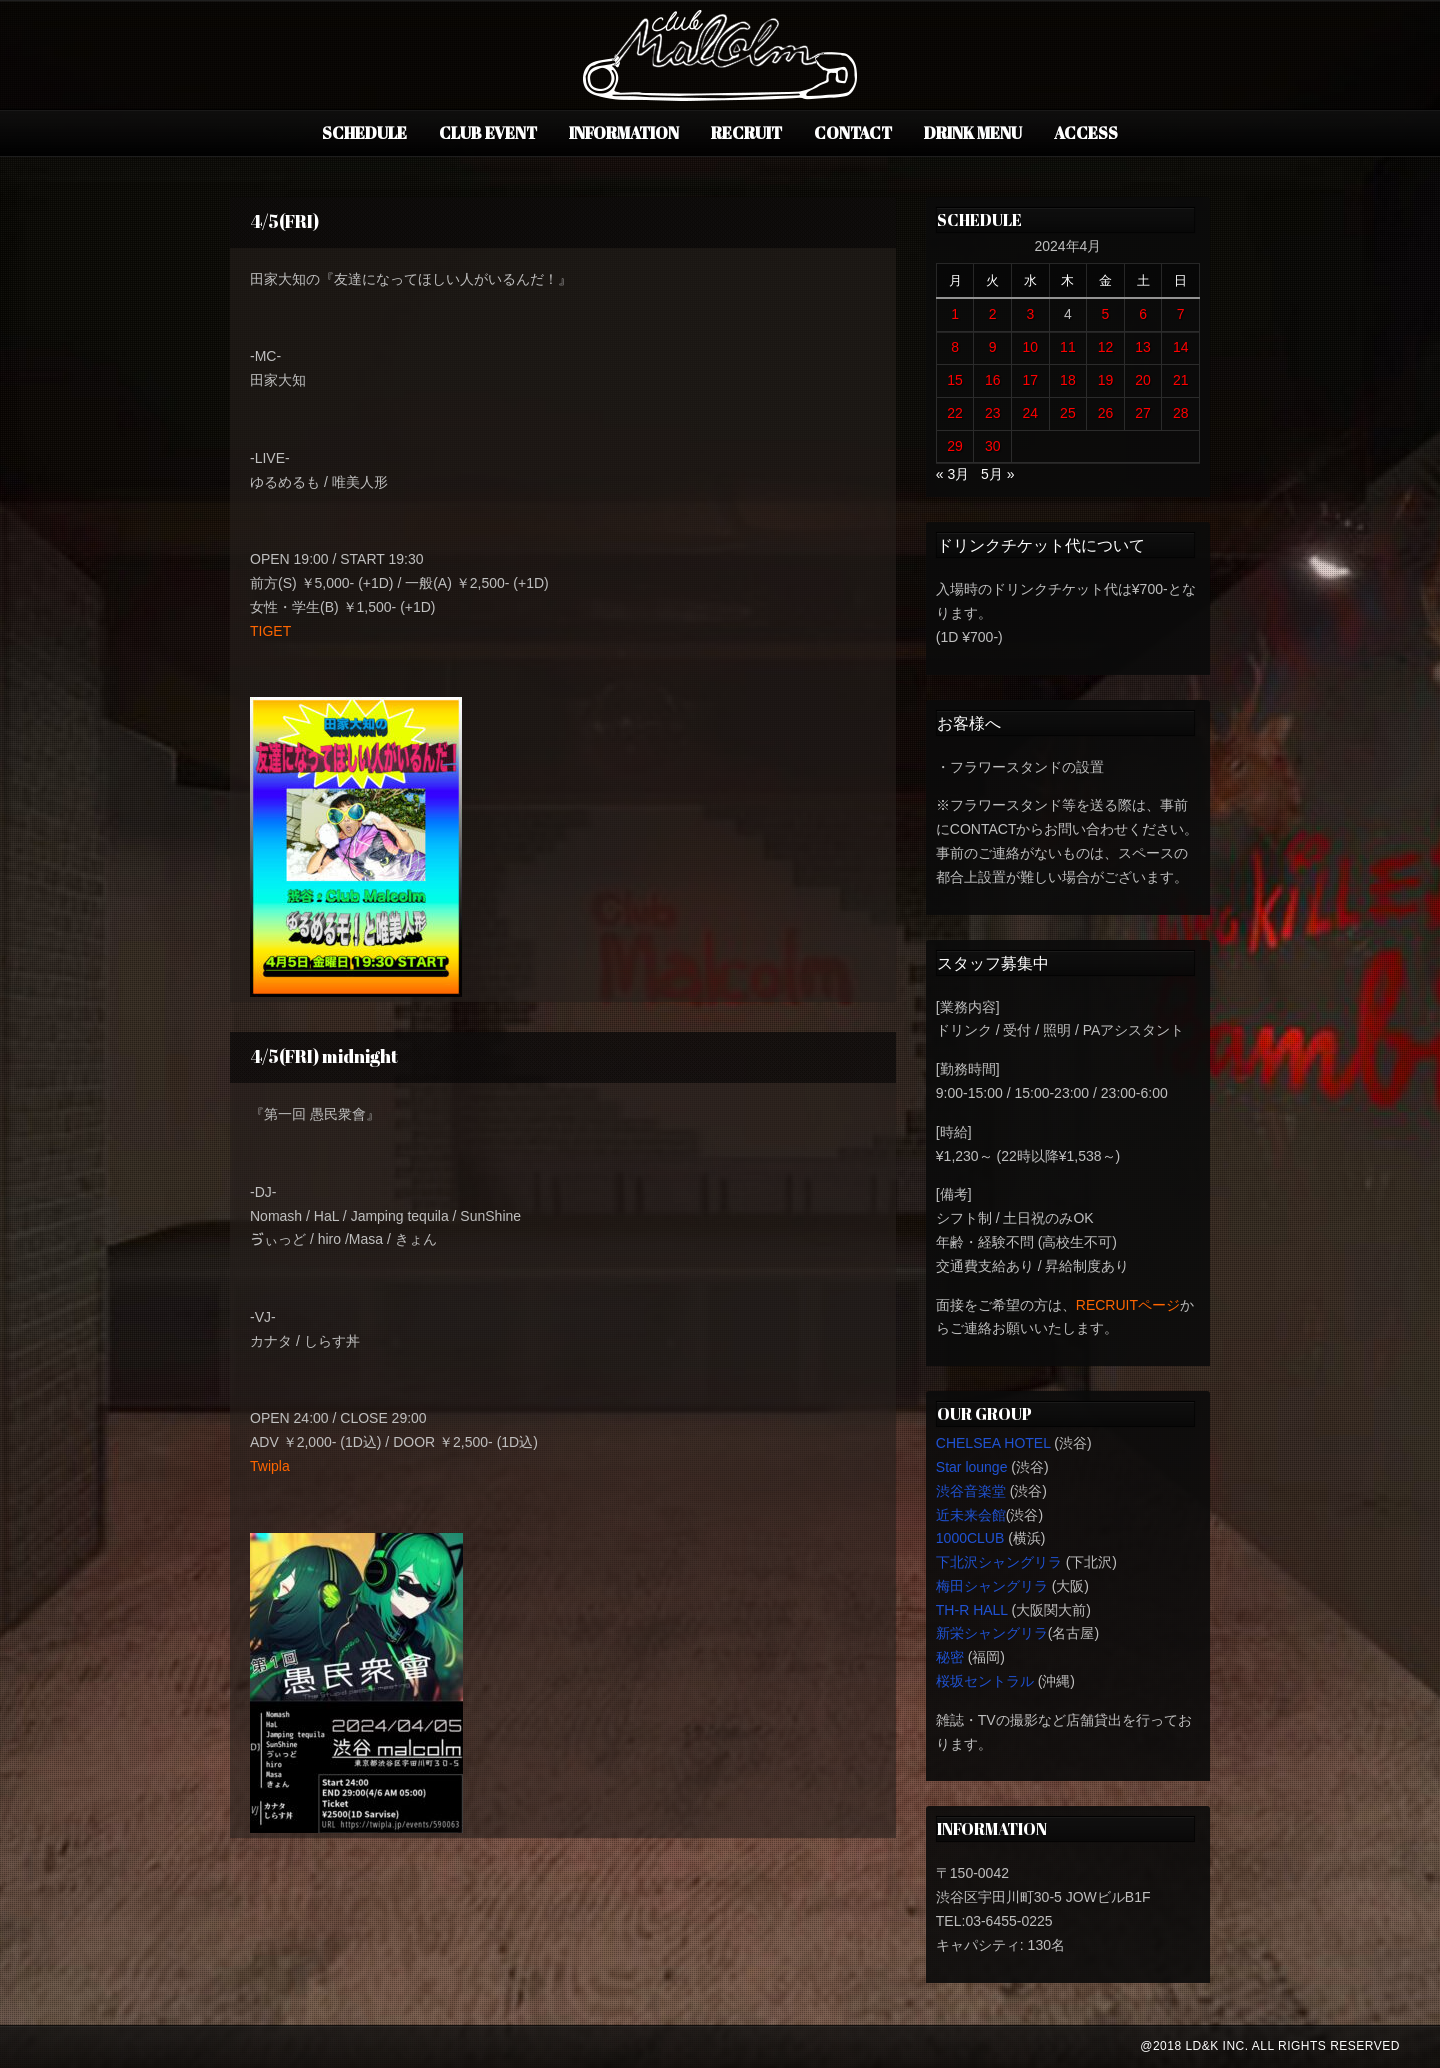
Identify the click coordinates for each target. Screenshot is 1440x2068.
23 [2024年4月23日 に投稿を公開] (993, 413)
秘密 (950, 1657)
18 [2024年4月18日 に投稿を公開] (1068, 380)
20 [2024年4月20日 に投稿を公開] (1143, 380)
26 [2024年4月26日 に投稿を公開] (1106, 413)
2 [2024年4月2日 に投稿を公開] (993, 314)
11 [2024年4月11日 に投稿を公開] (1068, 347)
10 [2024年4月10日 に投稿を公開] (1031, 347)
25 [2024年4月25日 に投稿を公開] (1068, 413)
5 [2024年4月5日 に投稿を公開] (1106, 314)
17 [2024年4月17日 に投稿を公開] (1031, 380)
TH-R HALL (972, 1610)
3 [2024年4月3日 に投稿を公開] (1030, 314)
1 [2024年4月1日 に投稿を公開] (955, 314)
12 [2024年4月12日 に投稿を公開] (1106, 347)
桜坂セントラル (985, 1681)
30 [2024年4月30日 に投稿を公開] (993, 446)
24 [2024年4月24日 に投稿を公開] (1031, 413)
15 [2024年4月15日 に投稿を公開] (955, 380)
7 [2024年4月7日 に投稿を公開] (1181, 314)
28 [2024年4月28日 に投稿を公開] (1181, 413)
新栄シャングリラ (992, 1633)
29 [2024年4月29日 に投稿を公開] (955, 446)
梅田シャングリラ (992, 1586)
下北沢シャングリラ (999, 1562)
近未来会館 (971, 1515)
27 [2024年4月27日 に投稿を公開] (1143, 413)
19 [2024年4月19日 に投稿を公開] (1106, 380)
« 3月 (952, 474)
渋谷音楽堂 (971, 1491)
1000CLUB (970, 1538)
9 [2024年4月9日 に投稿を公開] (993, 347)
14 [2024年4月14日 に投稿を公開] (1181, 347)
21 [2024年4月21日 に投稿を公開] (1181, 380)
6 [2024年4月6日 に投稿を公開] (1143, 314)
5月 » (997, 474)
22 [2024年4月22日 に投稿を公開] (955, 413)
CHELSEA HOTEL (993, 1443)
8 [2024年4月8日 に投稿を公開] (955, 347)
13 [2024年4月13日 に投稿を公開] (1143, 347)
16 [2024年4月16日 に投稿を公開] (993, 380)
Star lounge (972, 1467)
